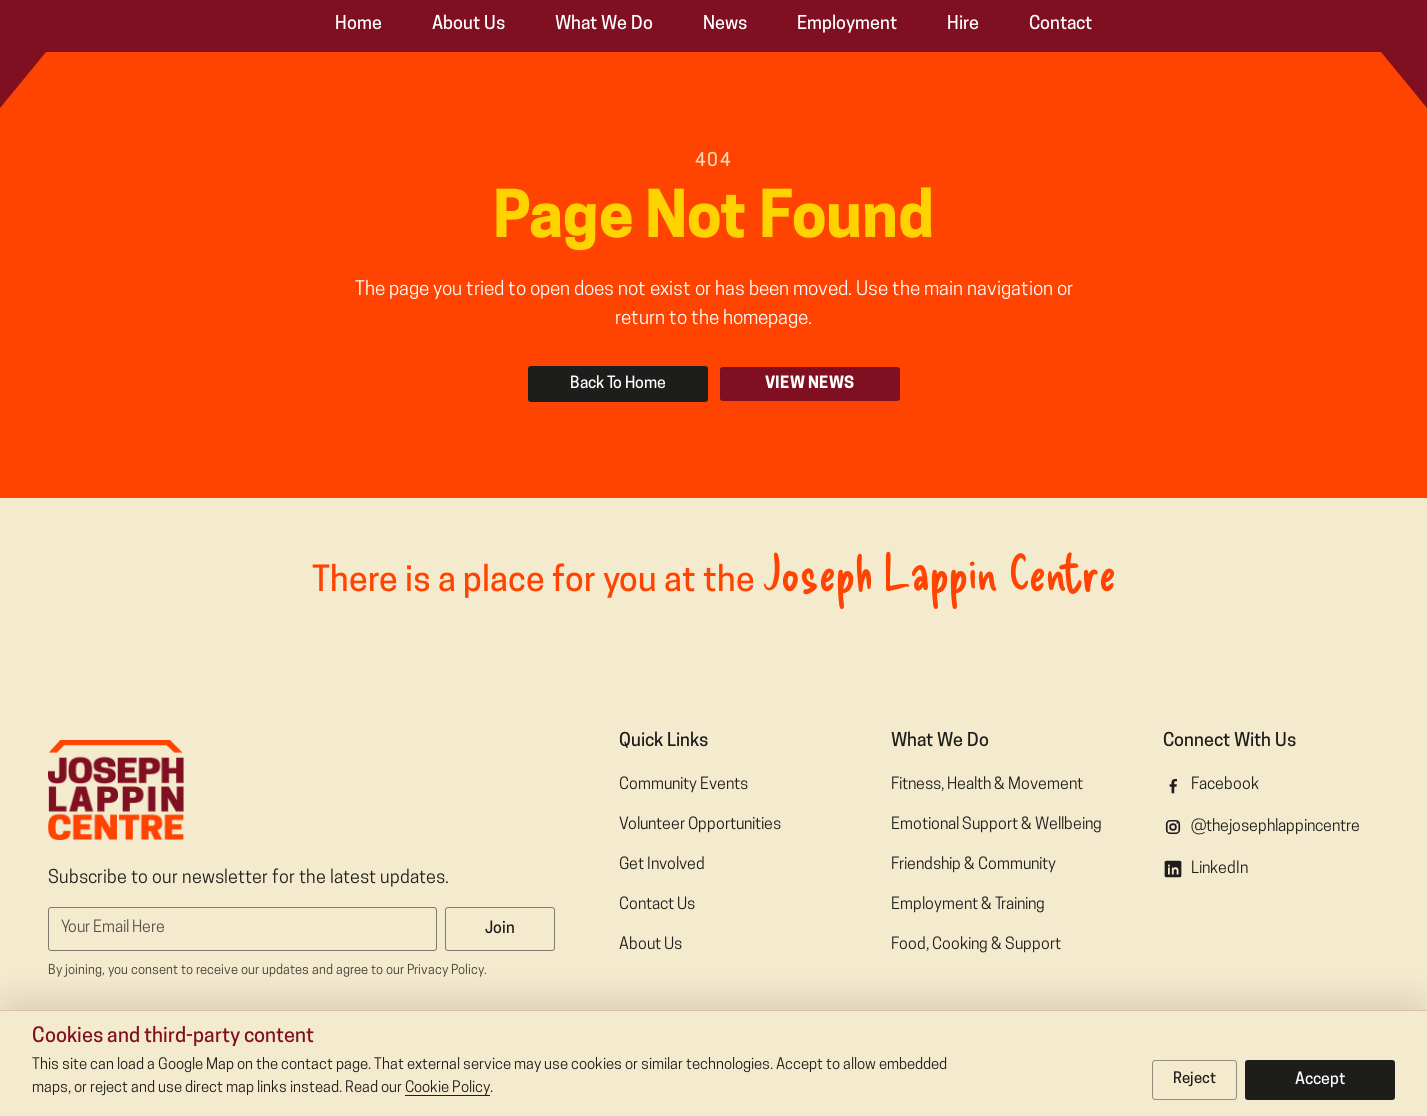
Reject (1194, 1079)
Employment (847, 24)
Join (500, 929)
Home (358, 24)
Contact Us (657, 905)
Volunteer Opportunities (700, 825)
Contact (1060, 24)
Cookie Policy (447, 1088)
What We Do (604, 24)
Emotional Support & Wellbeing (996, 825)
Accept (1320, 1080)
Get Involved (662, 865)
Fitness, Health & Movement (987, 785)
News (725, 24)
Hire (963, 24)
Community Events (683, 785)
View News (810, 384)
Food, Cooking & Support (976, 945)
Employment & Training (968, 905)
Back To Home (618, 384)
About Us (468, 24)
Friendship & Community (973, 865)
